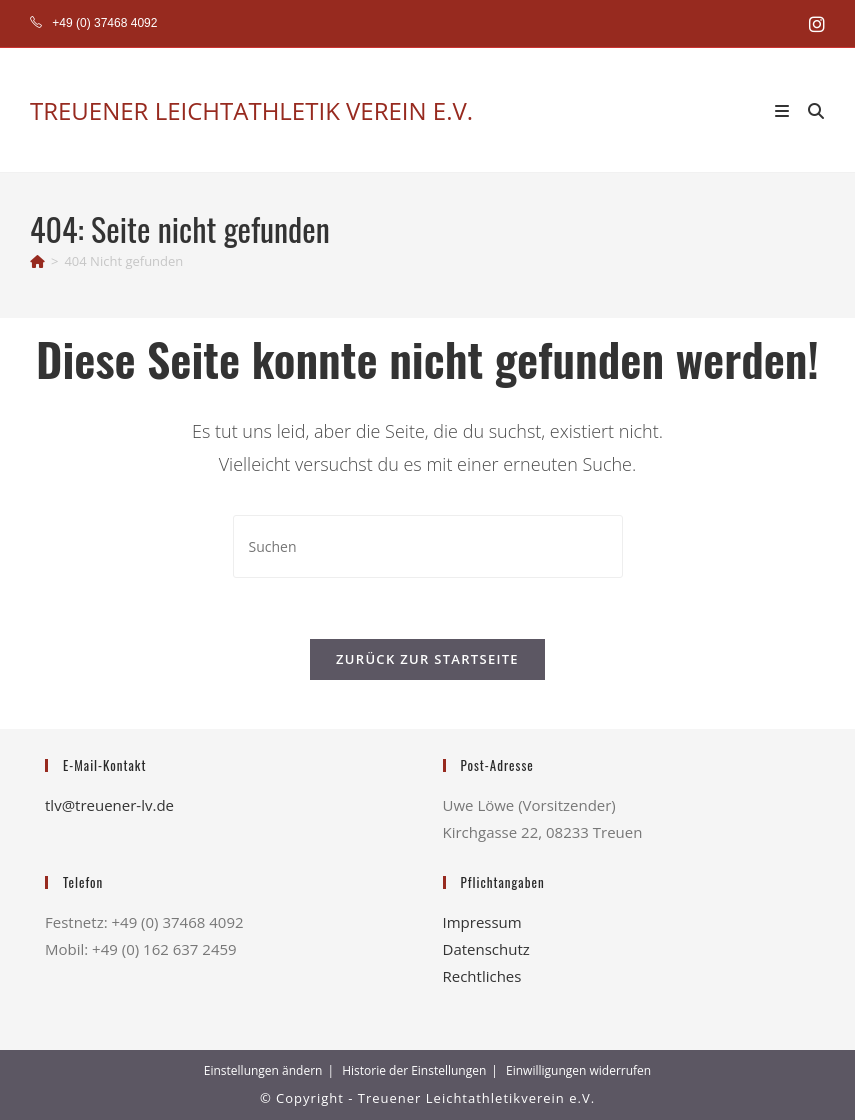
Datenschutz (486, 949)
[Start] (37, 261)
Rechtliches (482, 976)
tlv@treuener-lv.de (109, 805)
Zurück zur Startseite (427, 659)
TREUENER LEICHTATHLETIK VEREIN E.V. (251, 110)
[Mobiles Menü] (784, 110)
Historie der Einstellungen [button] (414, 1070)
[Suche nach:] (809, 110)
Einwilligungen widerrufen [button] (578, 1070)
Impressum (482, 922)
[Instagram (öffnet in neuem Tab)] (814, 24)
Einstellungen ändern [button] (263, 1070)
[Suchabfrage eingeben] (428, 546)
